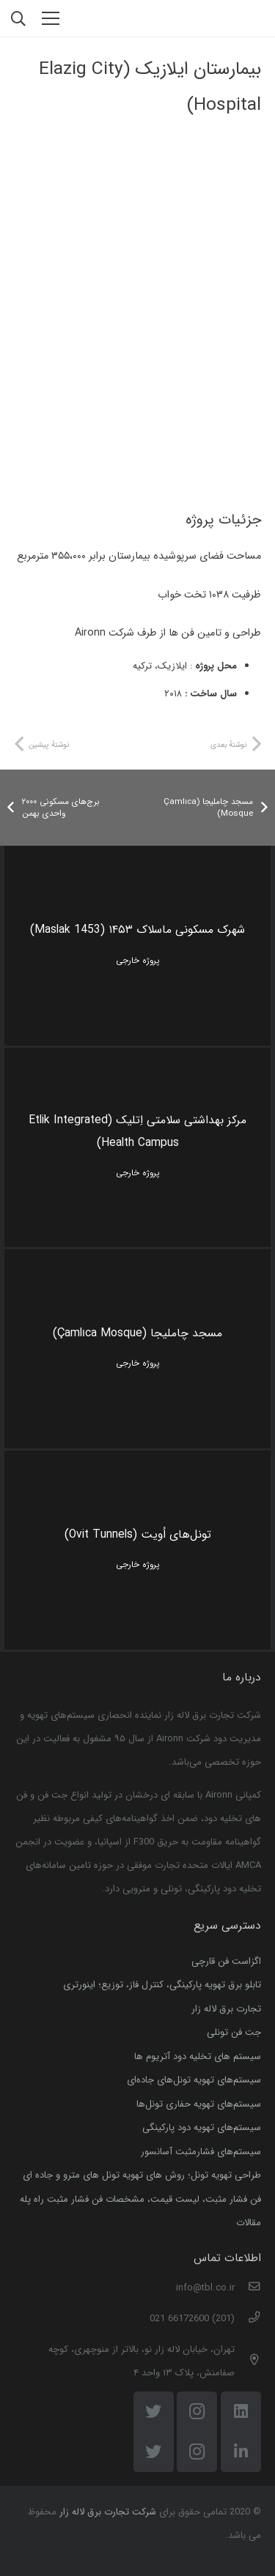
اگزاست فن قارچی (226, 1961)
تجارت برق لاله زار (226, 2009)
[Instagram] (197, 2431)
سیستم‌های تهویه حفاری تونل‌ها (198, 2104)
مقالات (248, 2222)
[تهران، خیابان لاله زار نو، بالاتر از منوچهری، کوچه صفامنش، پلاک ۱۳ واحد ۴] (247, 2361)
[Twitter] (153, 2431)
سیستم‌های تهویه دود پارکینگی (201, 2127)
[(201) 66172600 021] (247, 2319)
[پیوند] (222, 18)
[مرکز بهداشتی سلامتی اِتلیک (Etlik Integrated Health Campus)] (137, 1147)
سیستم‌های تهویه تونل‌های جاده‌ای (194, 2080)
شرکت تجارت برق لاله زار (107, 2512)
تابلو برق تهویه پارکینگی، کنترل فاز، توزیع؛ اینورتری (162, 1984)
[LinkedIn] (241, 2431)
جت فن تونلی (234, 2032)
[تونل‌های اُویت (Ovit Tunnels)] (137, 1550)
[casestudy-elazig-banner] (138, 201)
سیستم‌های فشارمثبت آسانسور (201, 2151)
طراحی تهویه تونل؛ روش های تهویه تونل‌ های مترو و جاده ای (142, 2175)
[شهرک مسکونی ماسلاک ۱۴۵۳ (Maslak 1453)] (137, 945)
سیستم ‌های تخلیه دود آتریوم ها (197, 2056)
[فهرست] (50, 18)
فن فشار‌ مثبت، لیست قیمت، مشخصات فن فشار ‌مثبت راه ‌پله (140, 2199)
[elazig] (138, 440)
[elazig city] (138, 319)
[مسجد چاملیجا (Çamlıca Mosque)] (137, 1348)
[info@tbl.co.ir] (247, 2288)
